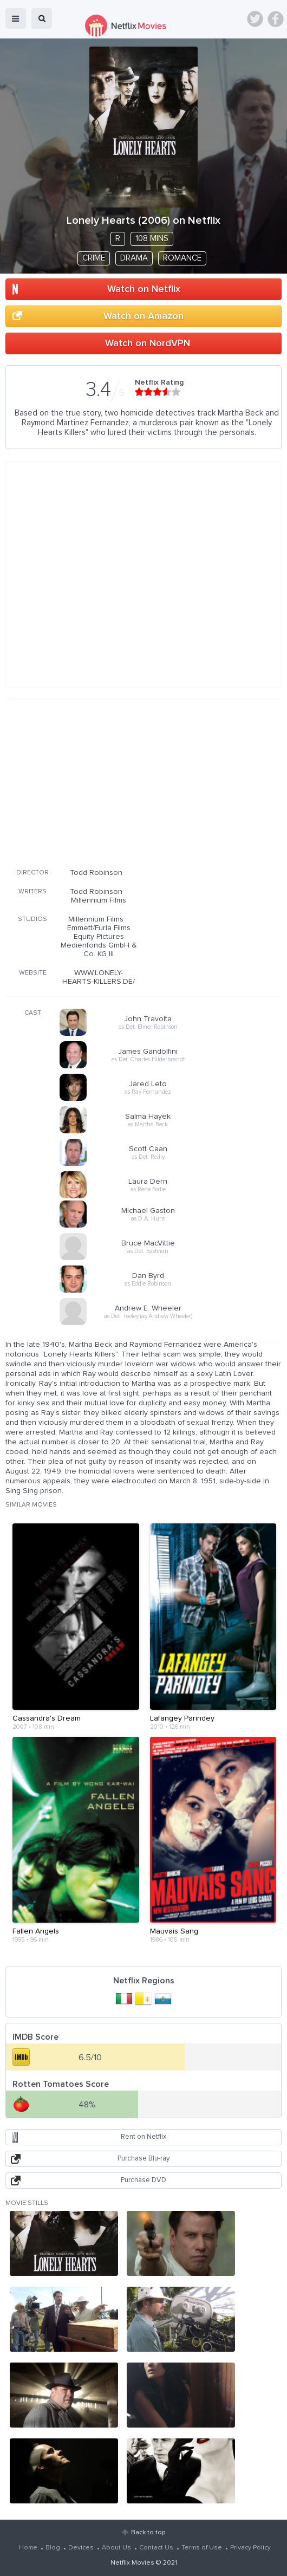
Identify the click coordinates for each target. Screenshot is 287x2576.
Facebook (276, 19)
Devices (81, 2548)
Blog (52, 2548)
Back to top (148, 2532)
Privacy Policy (250, 2548)
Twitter (255, 19)
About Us (116, 2548)
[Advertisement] (143, 781)
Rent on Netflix (143, 2136)
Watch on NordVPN (147, 343)
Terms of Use (201, 2548)
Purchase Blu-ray (143, 2158)
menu (15, 18)
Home (28, 2548)
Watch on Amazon (143, 316)
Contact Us (156, 2548)
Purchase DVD (143, 2180)
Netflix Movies (132, 2563)
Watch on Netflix (143, 289)
